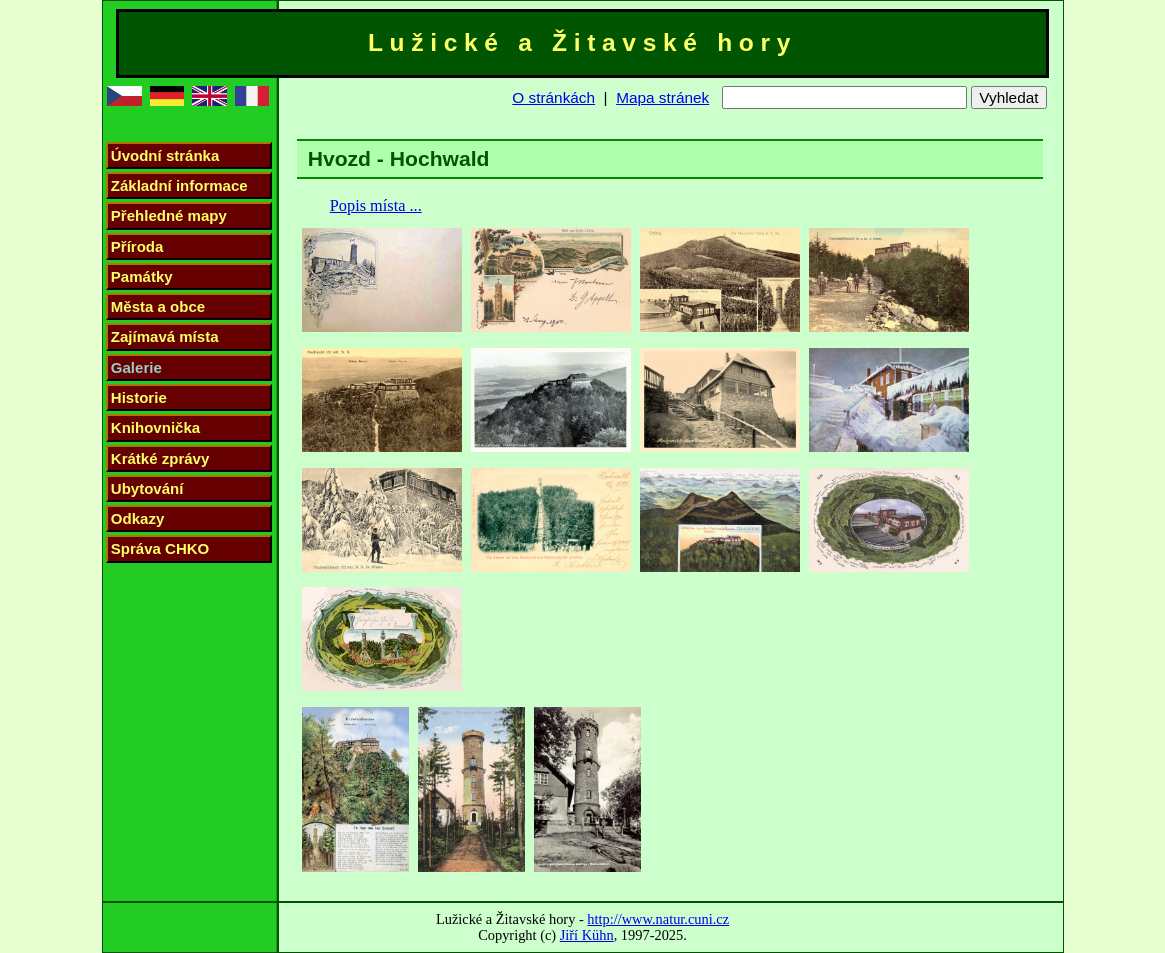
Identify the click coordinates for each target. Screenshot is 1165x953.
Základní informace (179, 185)
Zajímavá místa (165, 336)
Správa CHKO (160, 548)
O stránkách (553, 97)
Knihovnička (155, 427)
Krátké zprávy (160, 458)
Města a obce (158, 306)
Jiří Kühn (587, 935)
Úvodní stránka (165, 155)
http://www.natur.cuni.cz (658, 919)
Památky (142, 276)
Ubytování (147, 488)
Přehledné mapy (169, 215)
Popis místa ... (376, 205)
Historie (139, 397)
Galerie (136, 367)
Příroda (137, 246)
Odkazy (137, 518)
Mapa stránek (662, 97)
